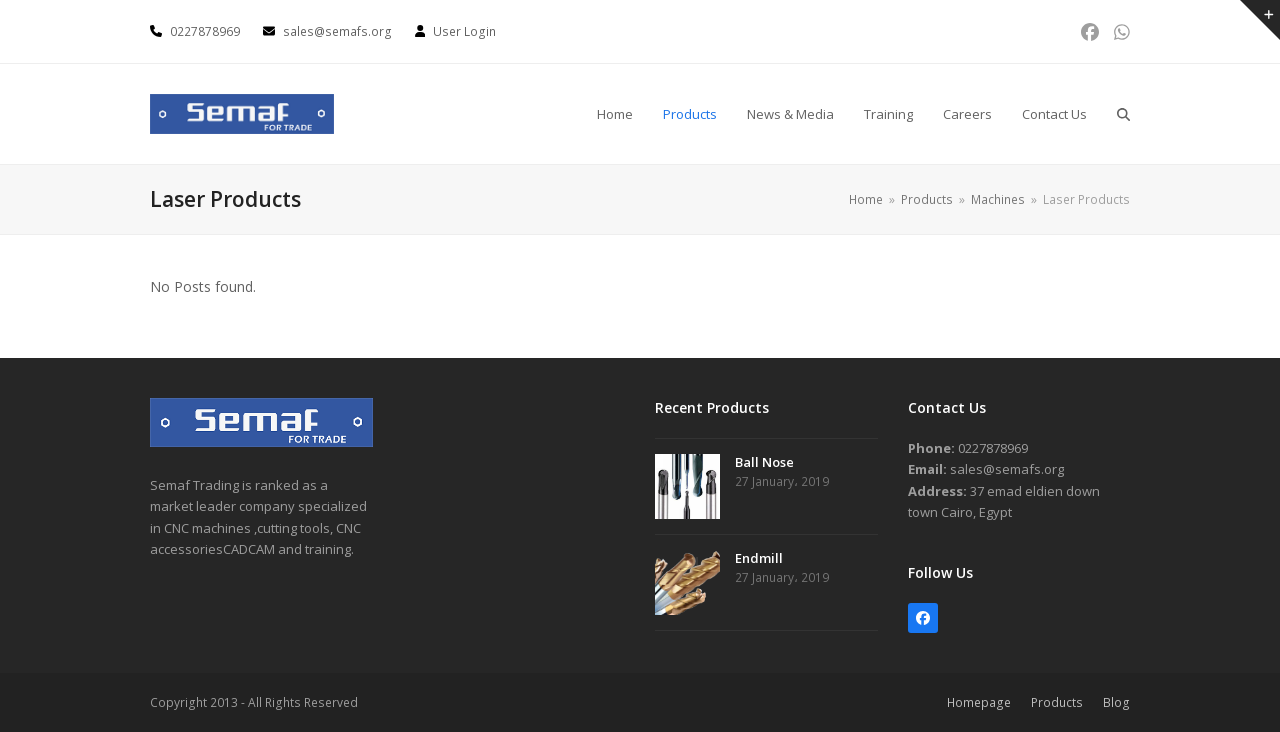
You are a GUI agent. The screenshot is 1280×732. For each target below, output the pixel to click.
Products (1057, 702)
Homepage (979, 702)
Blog (1116, 702)
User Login (464, 31)
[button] (1123, 114)
